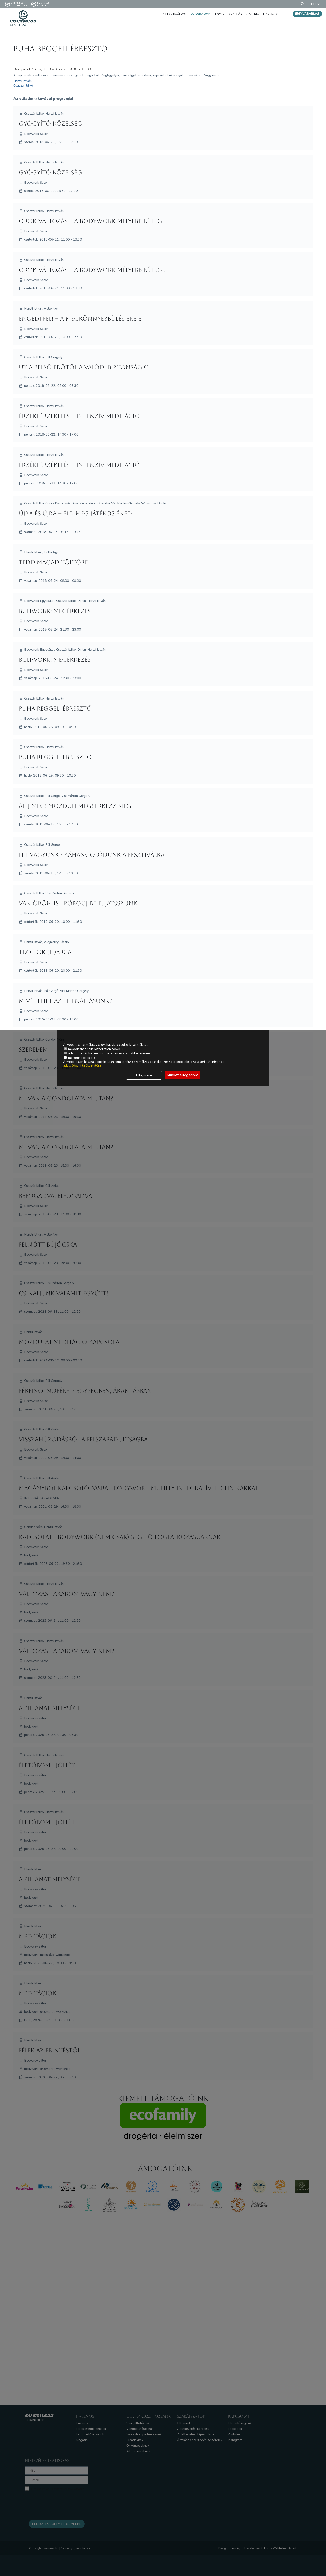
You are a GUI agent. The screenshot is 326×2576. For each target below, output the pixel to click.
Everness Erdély (40, 4)
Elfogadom (144, 1075)
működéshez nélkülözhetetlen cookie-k (93, 1049)
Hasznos (270, 14)
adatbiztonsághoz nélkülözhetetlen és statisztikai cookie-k (107, 1053)
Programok (193, 14)
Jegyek (214, 14)
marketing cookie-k (79, 1058)
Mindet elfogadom (182, 1075)
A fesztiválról (165, 14)
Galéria (250, 14)
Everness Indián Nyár (16, 4)
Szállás (231, 14)
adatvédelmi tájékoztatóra (82, 1066)
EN (316, 4)
